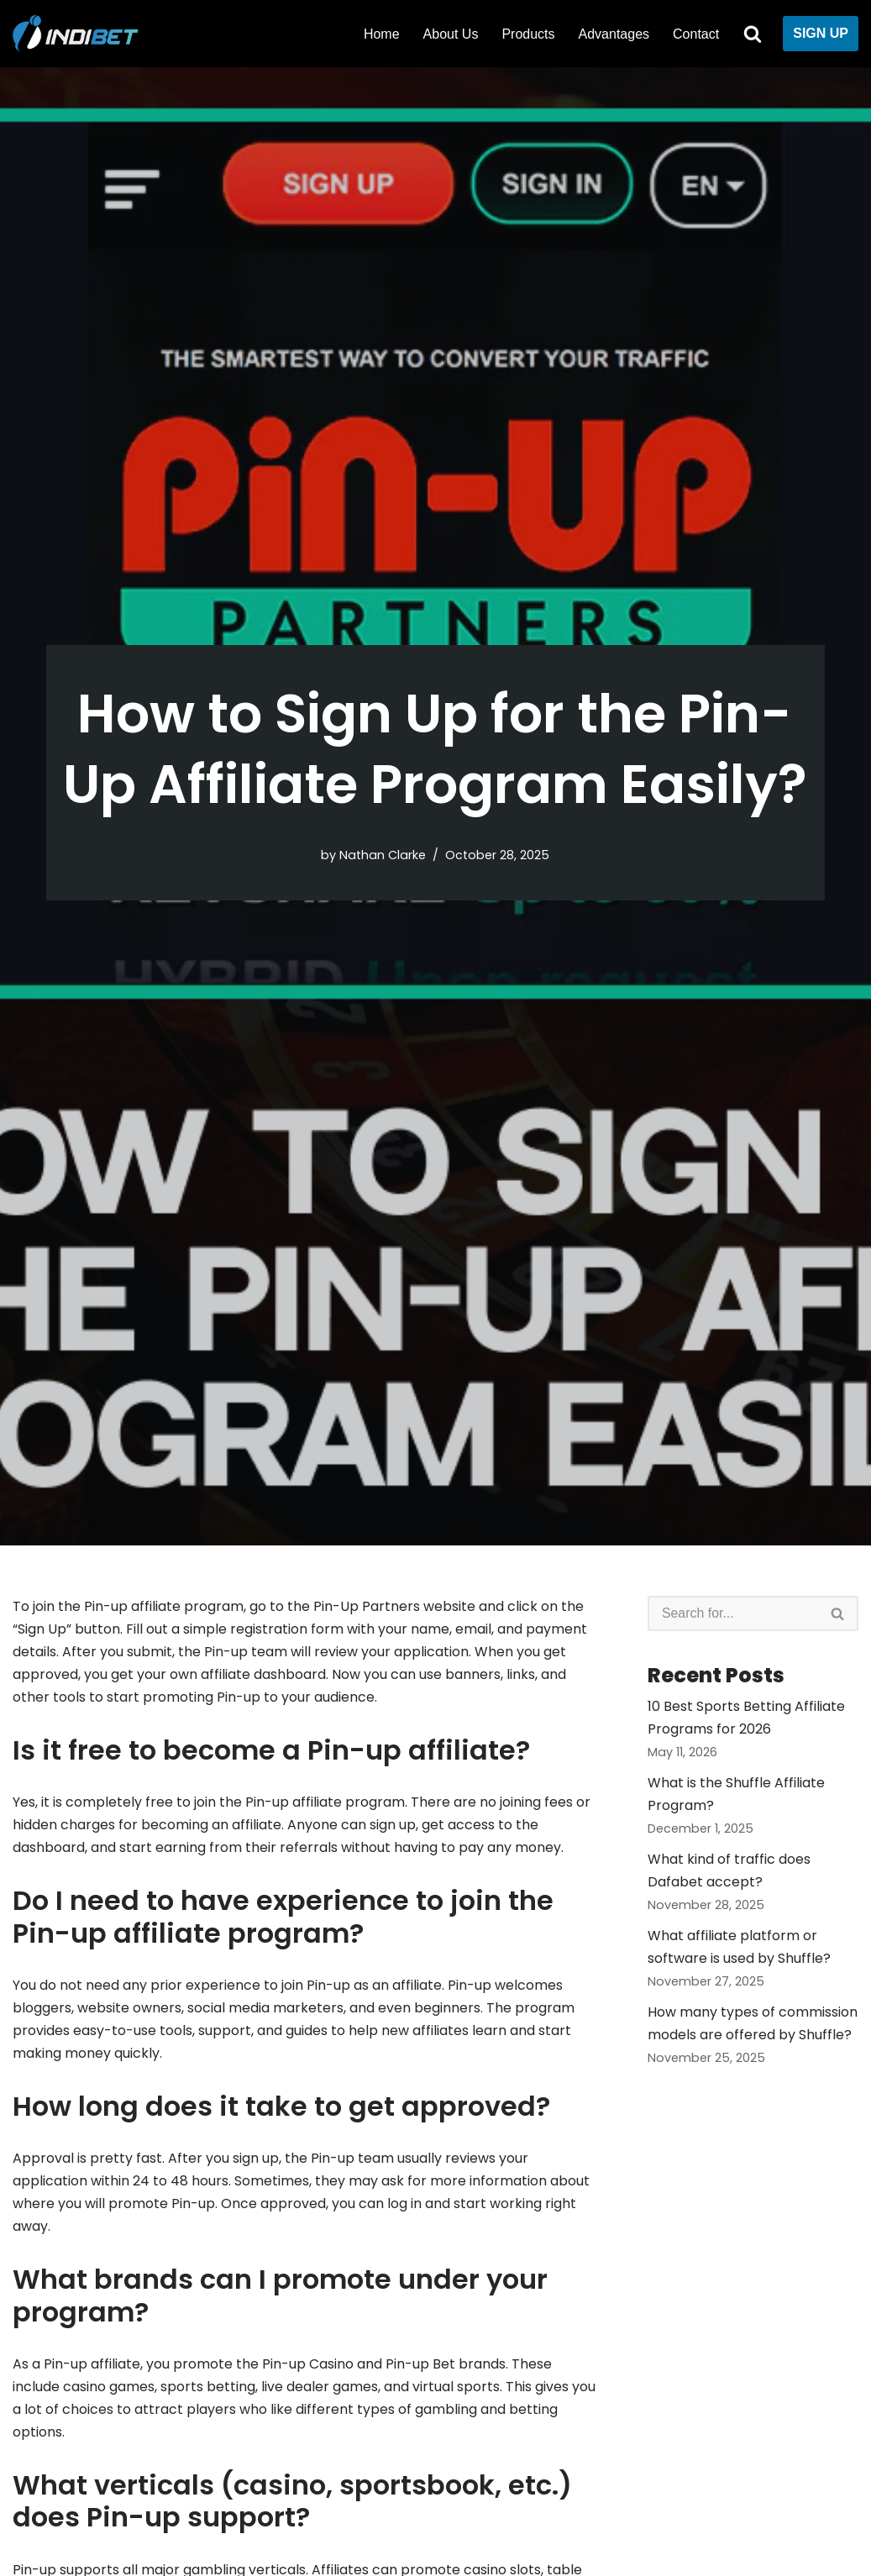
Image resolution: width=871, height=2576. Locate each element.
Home (382, 34)
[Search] (752, 33)
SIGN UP (820, 33)
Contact (696, 34)
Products (527, 34)
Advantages (614, 34)
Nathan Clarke (382, 855)
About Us (451, 34)
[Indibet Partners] (80, 33)
